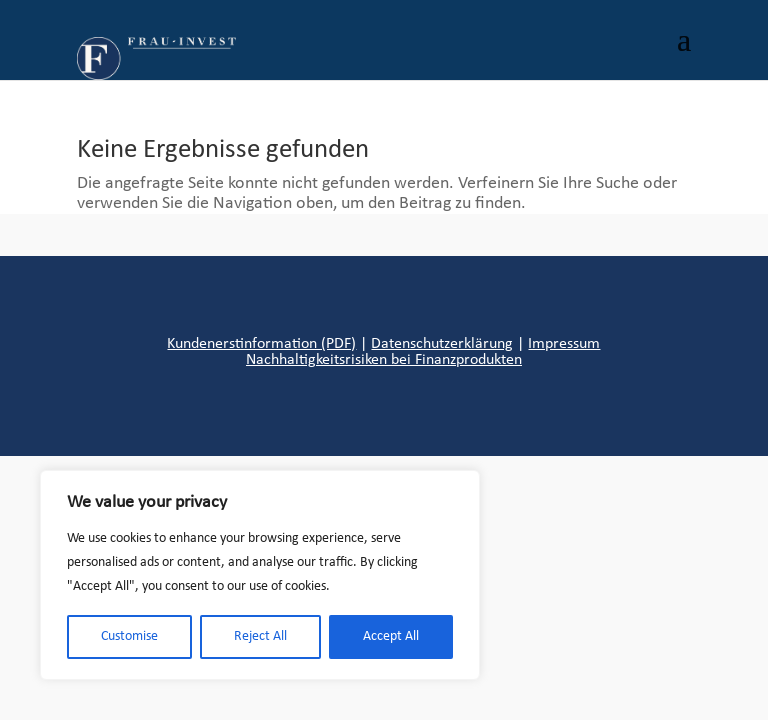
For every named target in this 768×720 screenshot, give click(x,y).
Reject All (260, 636)
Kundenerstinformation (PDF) (261, 344)
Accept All (391, 636)
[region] (260, 575)
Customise (129, 636)
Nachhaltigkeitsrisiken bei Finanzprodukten (384, 360)
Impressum (564, 344)
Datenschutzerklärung (442, 344)
